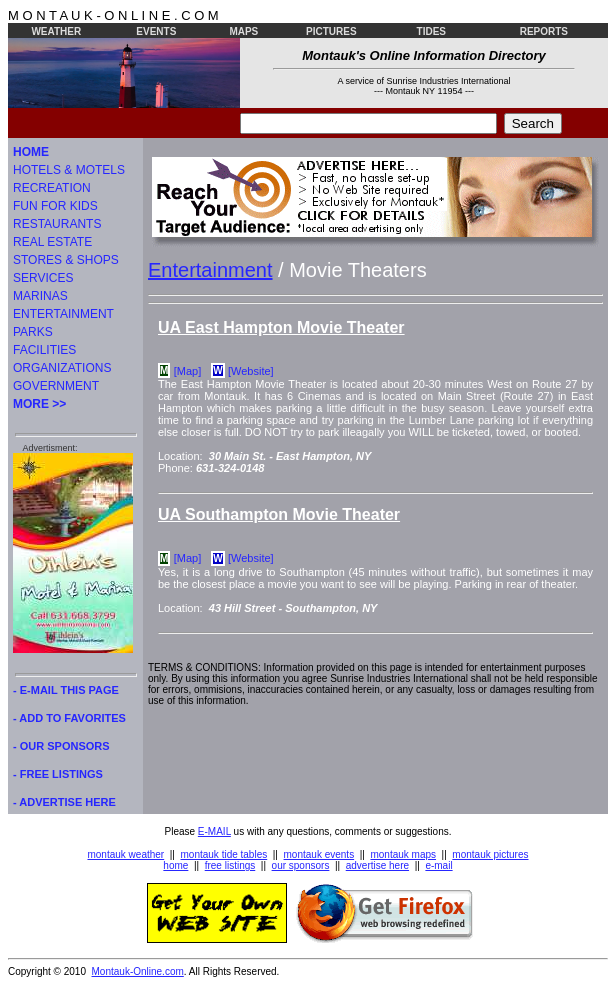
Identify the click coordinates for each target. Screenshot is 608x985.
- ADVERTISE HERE (64, 802)
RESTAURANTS (57, 224)
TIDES (431, 31)
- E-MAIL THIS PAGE (66, 690)
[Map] (188, 371)
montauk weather (125, 854)
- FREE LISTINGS (58, 774)
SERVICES (43, 278)
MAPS (243, 31)
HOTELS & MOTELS (69, 170)
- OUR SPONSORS (61, 746)
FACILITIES (44, 350)
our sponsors (301, 865)
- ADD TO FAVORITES (69, 718)
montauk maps (403, 854)
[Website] (251, 371)
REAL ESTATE (52, 242)
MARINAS (40, 296)
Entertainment (210, 270)
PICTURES (331, 31)
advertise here (377, 865)
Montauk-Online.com (138, 971)
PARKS (33, 332)
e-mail (438, 865)
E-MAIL (214, 831)
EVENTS (156, 31)
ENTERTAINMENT (63, 314)
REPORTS (544, 31)
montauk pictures (490, 854)
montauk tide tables (224, 854)
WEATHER (56, 31)
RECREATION (52, 188)
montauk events (319, 854)
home (175, 865)
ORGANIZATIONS (62, 368)
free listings (230, 865)
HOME (31, 152)
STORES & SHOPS (66, 260)
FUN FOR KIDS (55, 206)
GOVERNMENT (56, 386)
